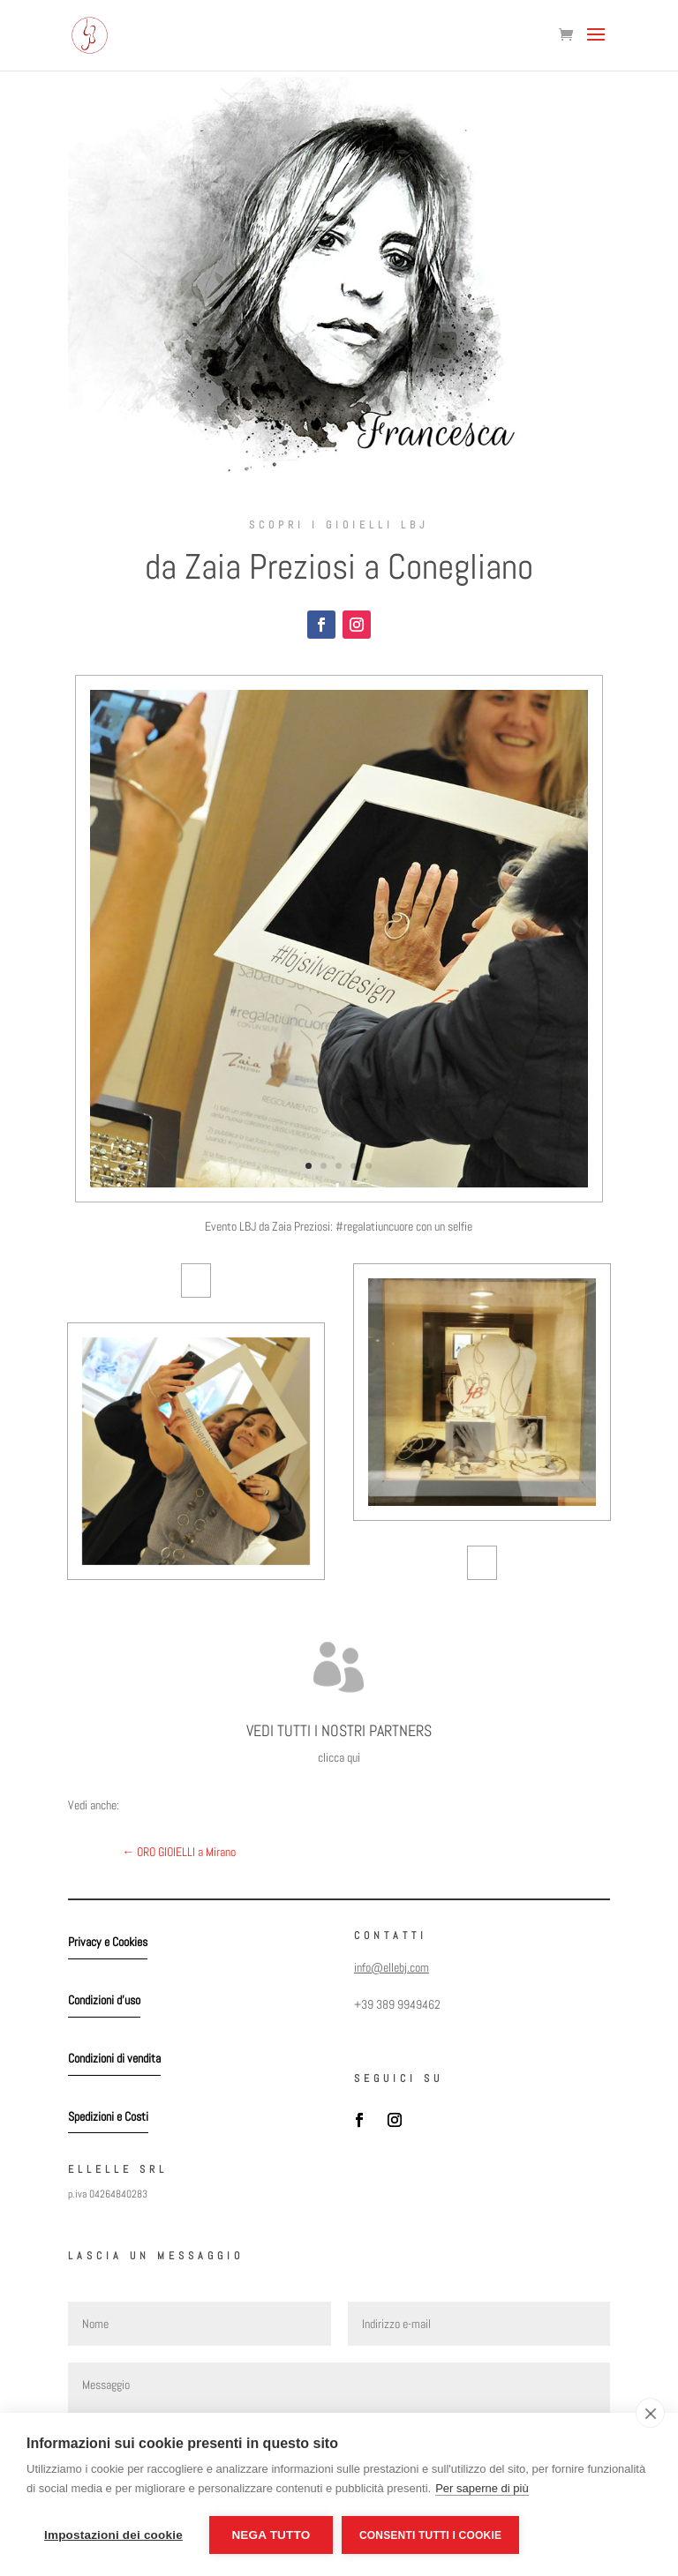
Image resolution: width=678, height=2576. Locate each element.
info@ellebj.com (391, 1967)
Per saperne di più (482, 2488)
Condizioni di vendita (114, 2058)
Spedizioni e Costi (108, 2116)
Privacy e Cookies (107, 1942)
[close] (650, 2413)
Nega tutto (270, 2535)
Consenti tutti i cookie (430, 2535)
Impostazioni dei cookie (113, 2535)
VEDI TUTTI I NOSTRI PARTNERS (339, 1730)
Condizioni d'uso (104, 2000)
